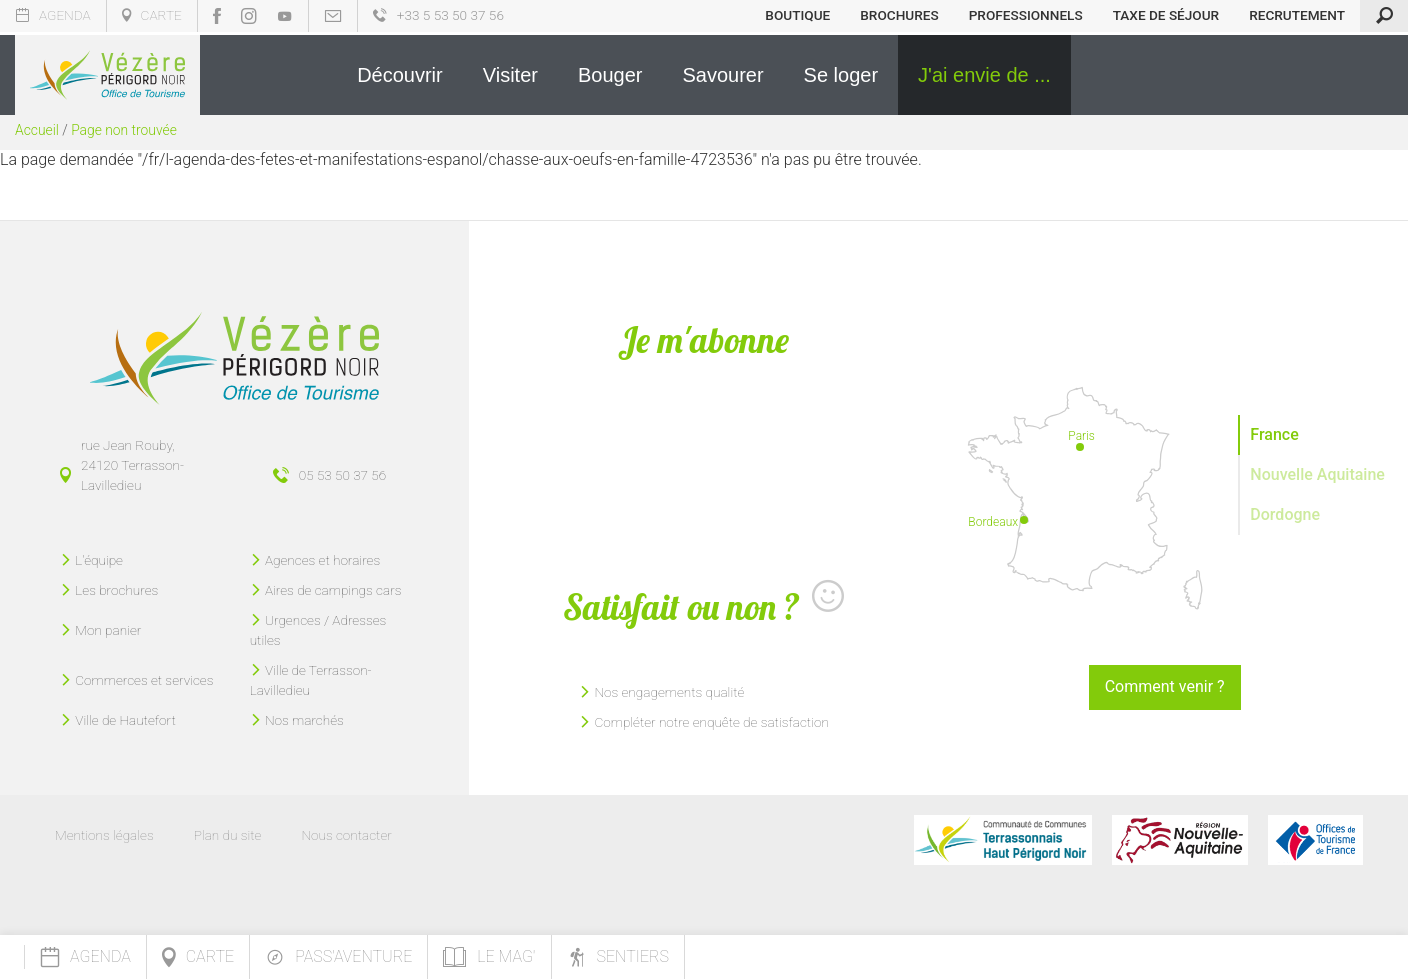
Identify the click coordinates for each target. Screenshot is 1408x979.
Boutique (797, 15)
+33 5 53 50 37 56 (438, 15)
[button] (400, 75)
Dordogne (1285, 514)
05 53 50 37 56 (342, 475)
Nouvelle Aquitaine (1317, 474)
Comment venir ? (1165, 686)
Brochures (899, 15)
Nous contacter (346, 835)
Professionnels (1026, 15)
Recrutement (1297, 15)
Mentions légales (104, 835)
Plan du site (228, 835)
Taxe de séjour (1166, 15)
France (1274, 434)
